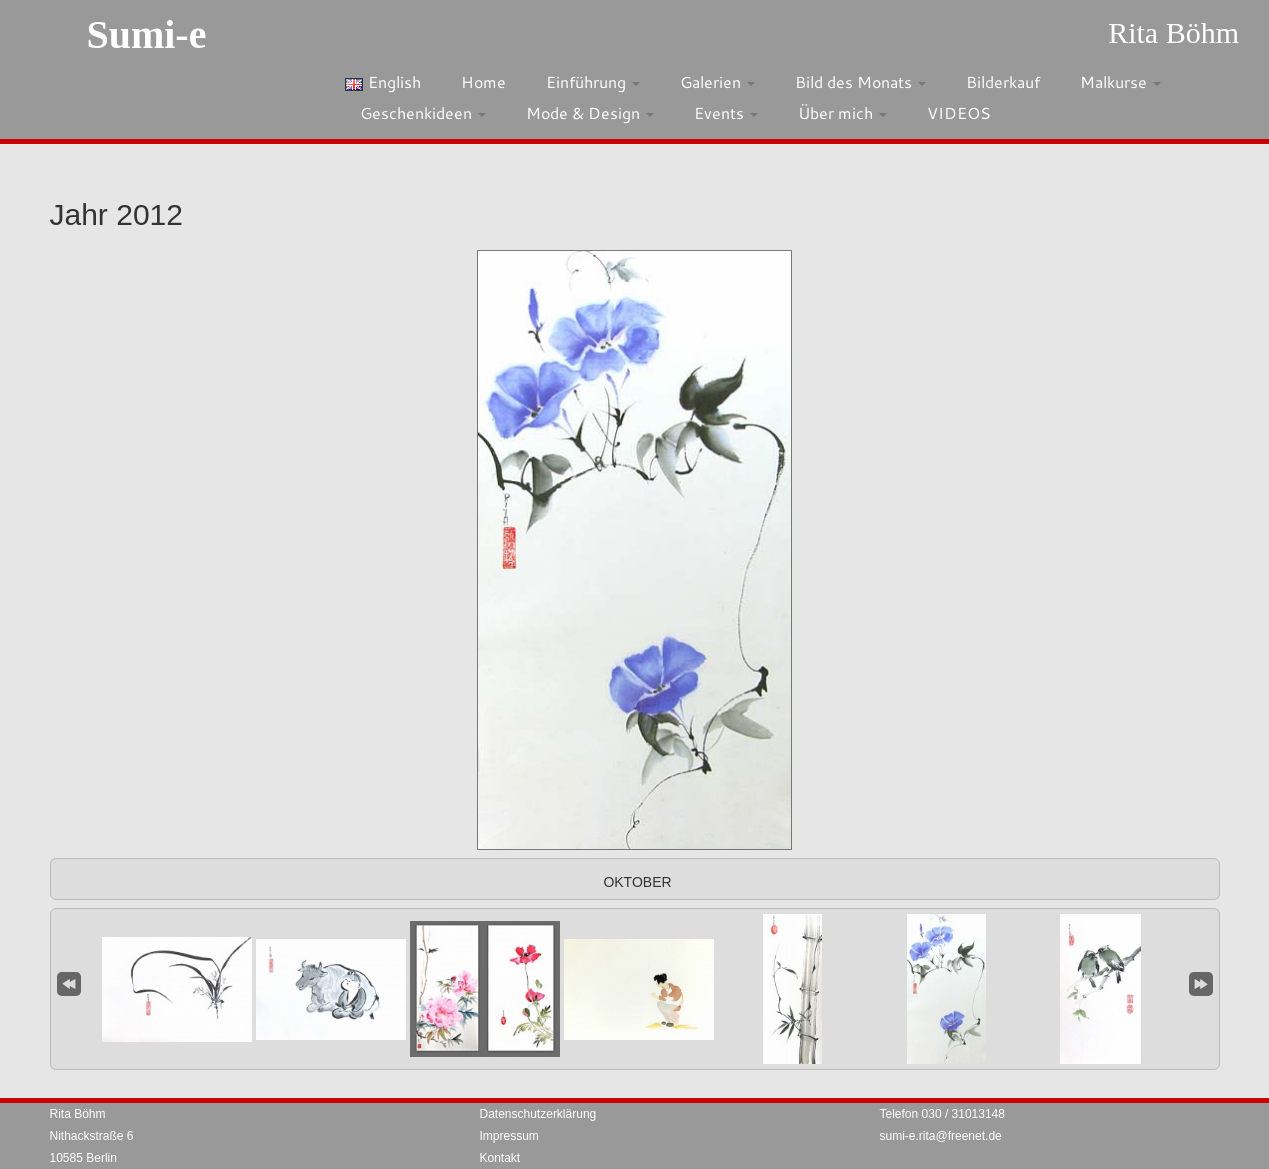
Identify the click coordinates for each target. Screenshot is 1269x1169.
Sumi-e (146, 34)
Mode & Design (590, 112)
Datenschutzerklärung (538, 1114)
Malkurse (1120, 81)
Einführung (593, 81)
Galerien (717, 81)
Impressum (509, 1136)
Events (726, 112)
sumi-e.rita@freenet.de (941, 1136)
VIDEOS (959, 112)
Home (483, 81)
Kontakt (500, 1158)
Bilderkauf (1003, 81)
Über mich (842, 112)
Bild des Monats (860, 81)
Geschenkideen (423, 112)
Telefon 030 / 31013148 (942, 1114)
